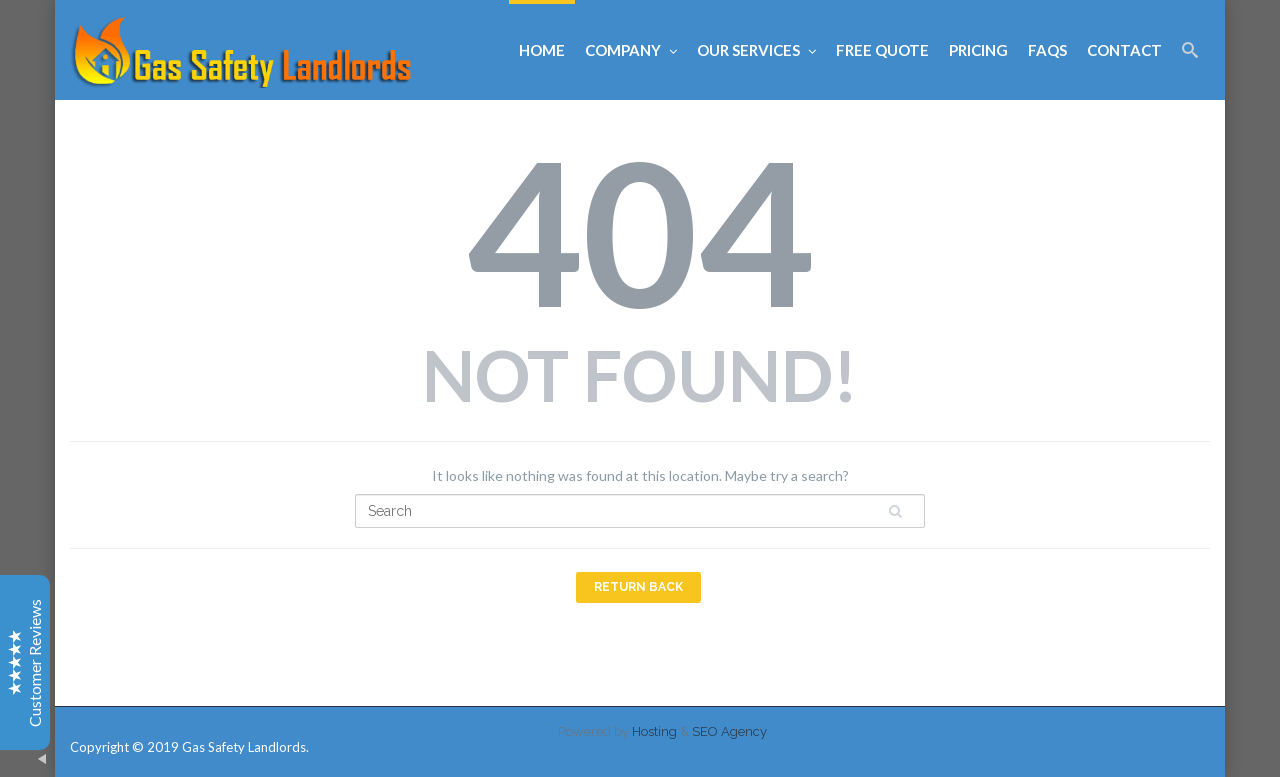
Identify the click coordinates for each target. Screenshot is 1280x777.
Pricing (978, 50)
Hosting (654, 731)
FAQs (1047, 50)
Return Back (638, 587)
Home (542, 50)
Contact (1124, 50)
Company (631, 50)
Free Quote (882, 50)
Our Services (756, 50)
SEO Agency (729, 731)
